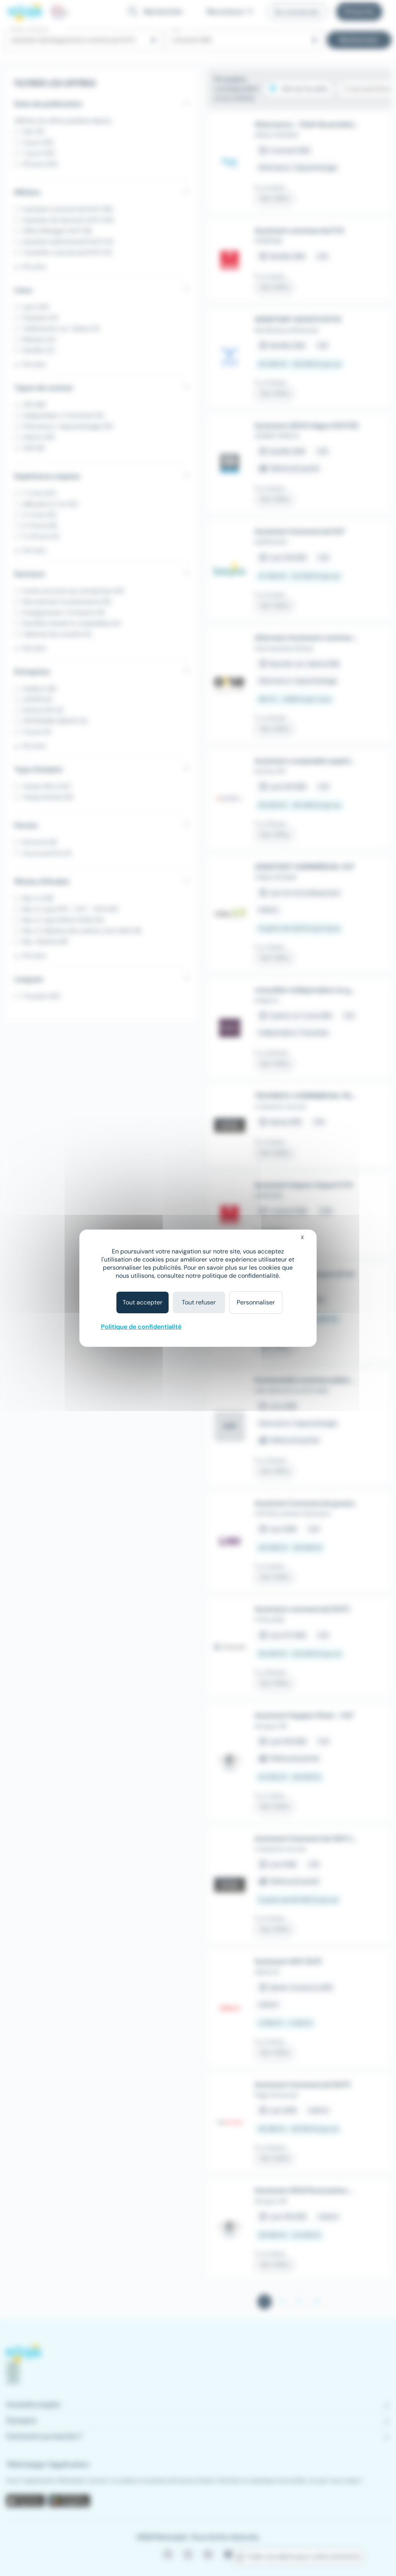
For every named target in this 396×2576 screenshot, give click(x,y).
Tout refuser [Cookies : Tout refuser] (199, 1302)
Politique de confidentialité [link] (141, 1327)
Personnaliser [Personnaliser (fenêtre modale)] (256, 1302)
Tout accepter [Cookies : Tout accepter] (142, 1302)
